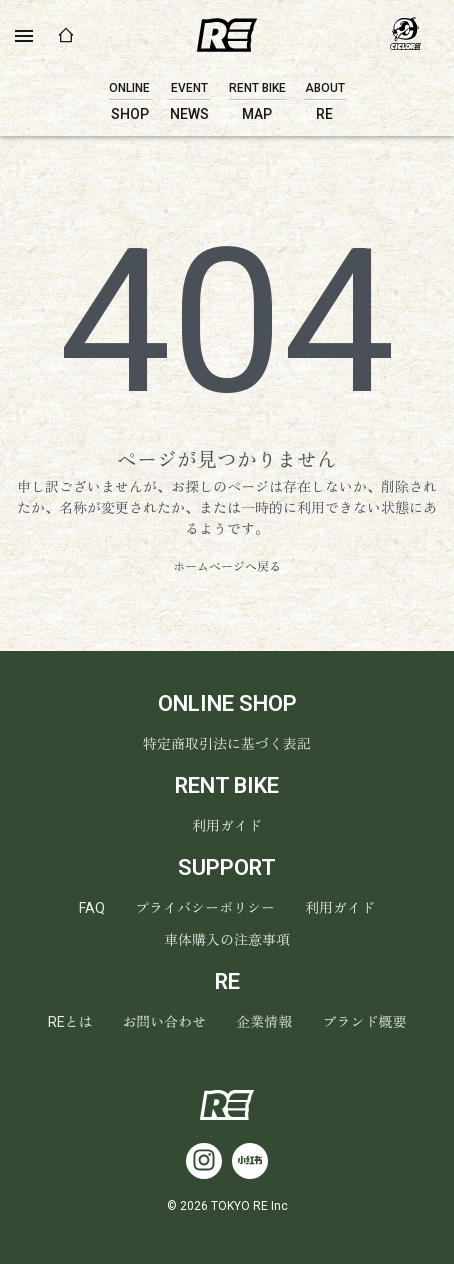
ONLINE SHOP (227, 703)
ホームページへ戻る (227, 567)
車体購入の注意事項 (227, 940)
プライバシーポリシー (205, 908)
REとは (70, 1022)
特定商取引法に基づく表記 (227, 744)
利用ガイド (227, 826)
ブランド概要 (365, 1022)
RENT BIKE (227, 785)
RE (227, 981)
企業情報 (265, 1022)
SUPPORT (227, 867)
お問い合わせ (165, 1022)
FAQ (92, 908)
